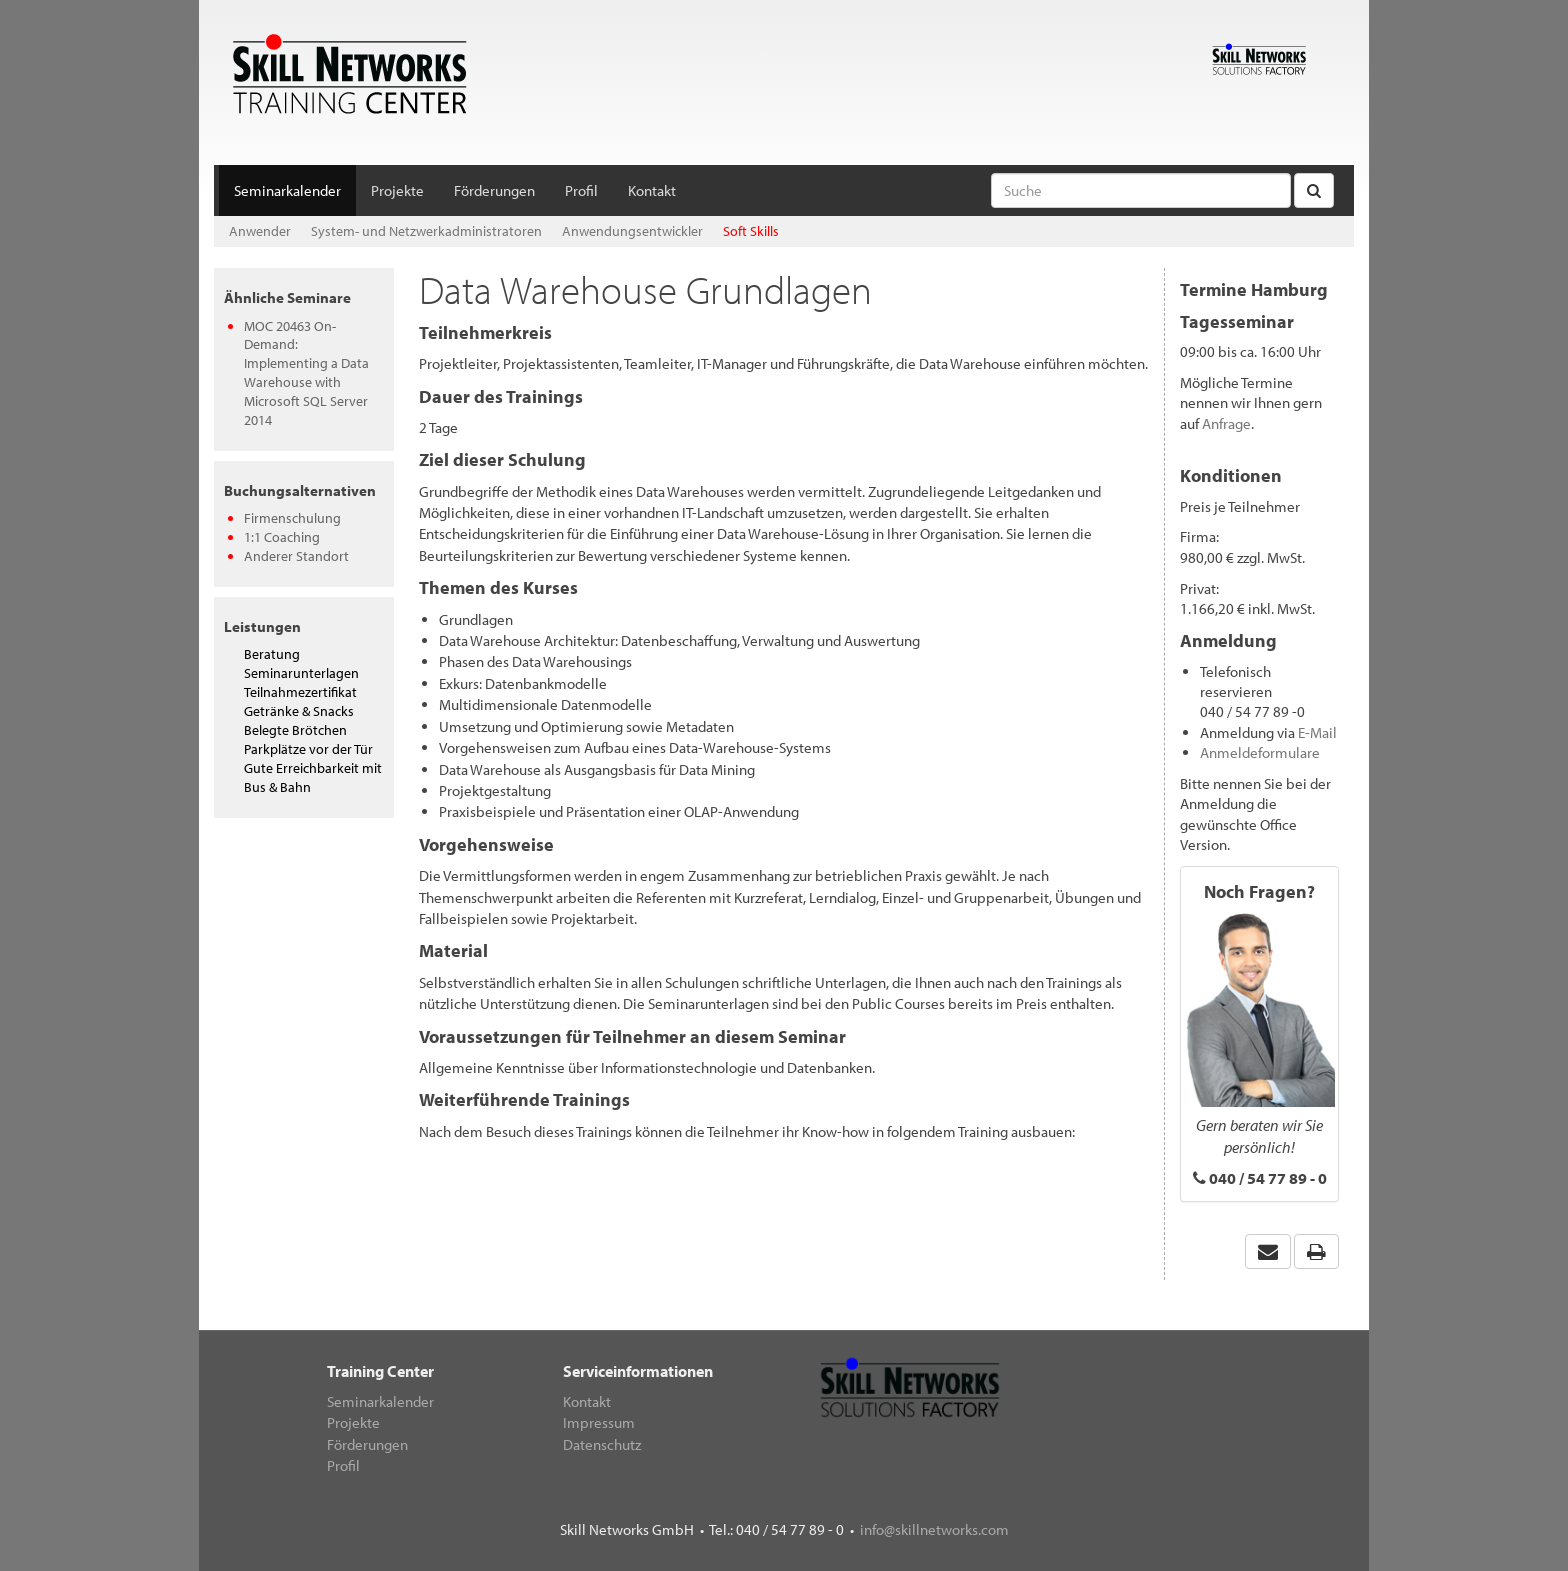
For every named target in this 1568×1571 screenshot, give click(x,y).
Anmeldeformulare (1260, 752)
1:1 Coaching (282, 537)
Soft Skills (751, 231)
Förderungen (494, 190)
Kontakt (652, 190)
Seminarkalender (287, 190)
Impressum (599, 1422)
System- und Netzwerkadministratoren (426, 231)
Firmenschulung (292, 518)
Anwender (260, 231)
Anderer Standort (296, 556)
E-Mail (1317, 732)
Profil (581, 190)
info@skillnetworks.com (934, 1529)
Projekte (397, 190)
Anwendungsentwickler (632, 231)
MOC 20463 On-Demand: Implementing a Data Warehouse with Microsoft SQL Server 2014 (306, 373)
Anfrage (1226, 423)
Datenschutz (602, 1444)
